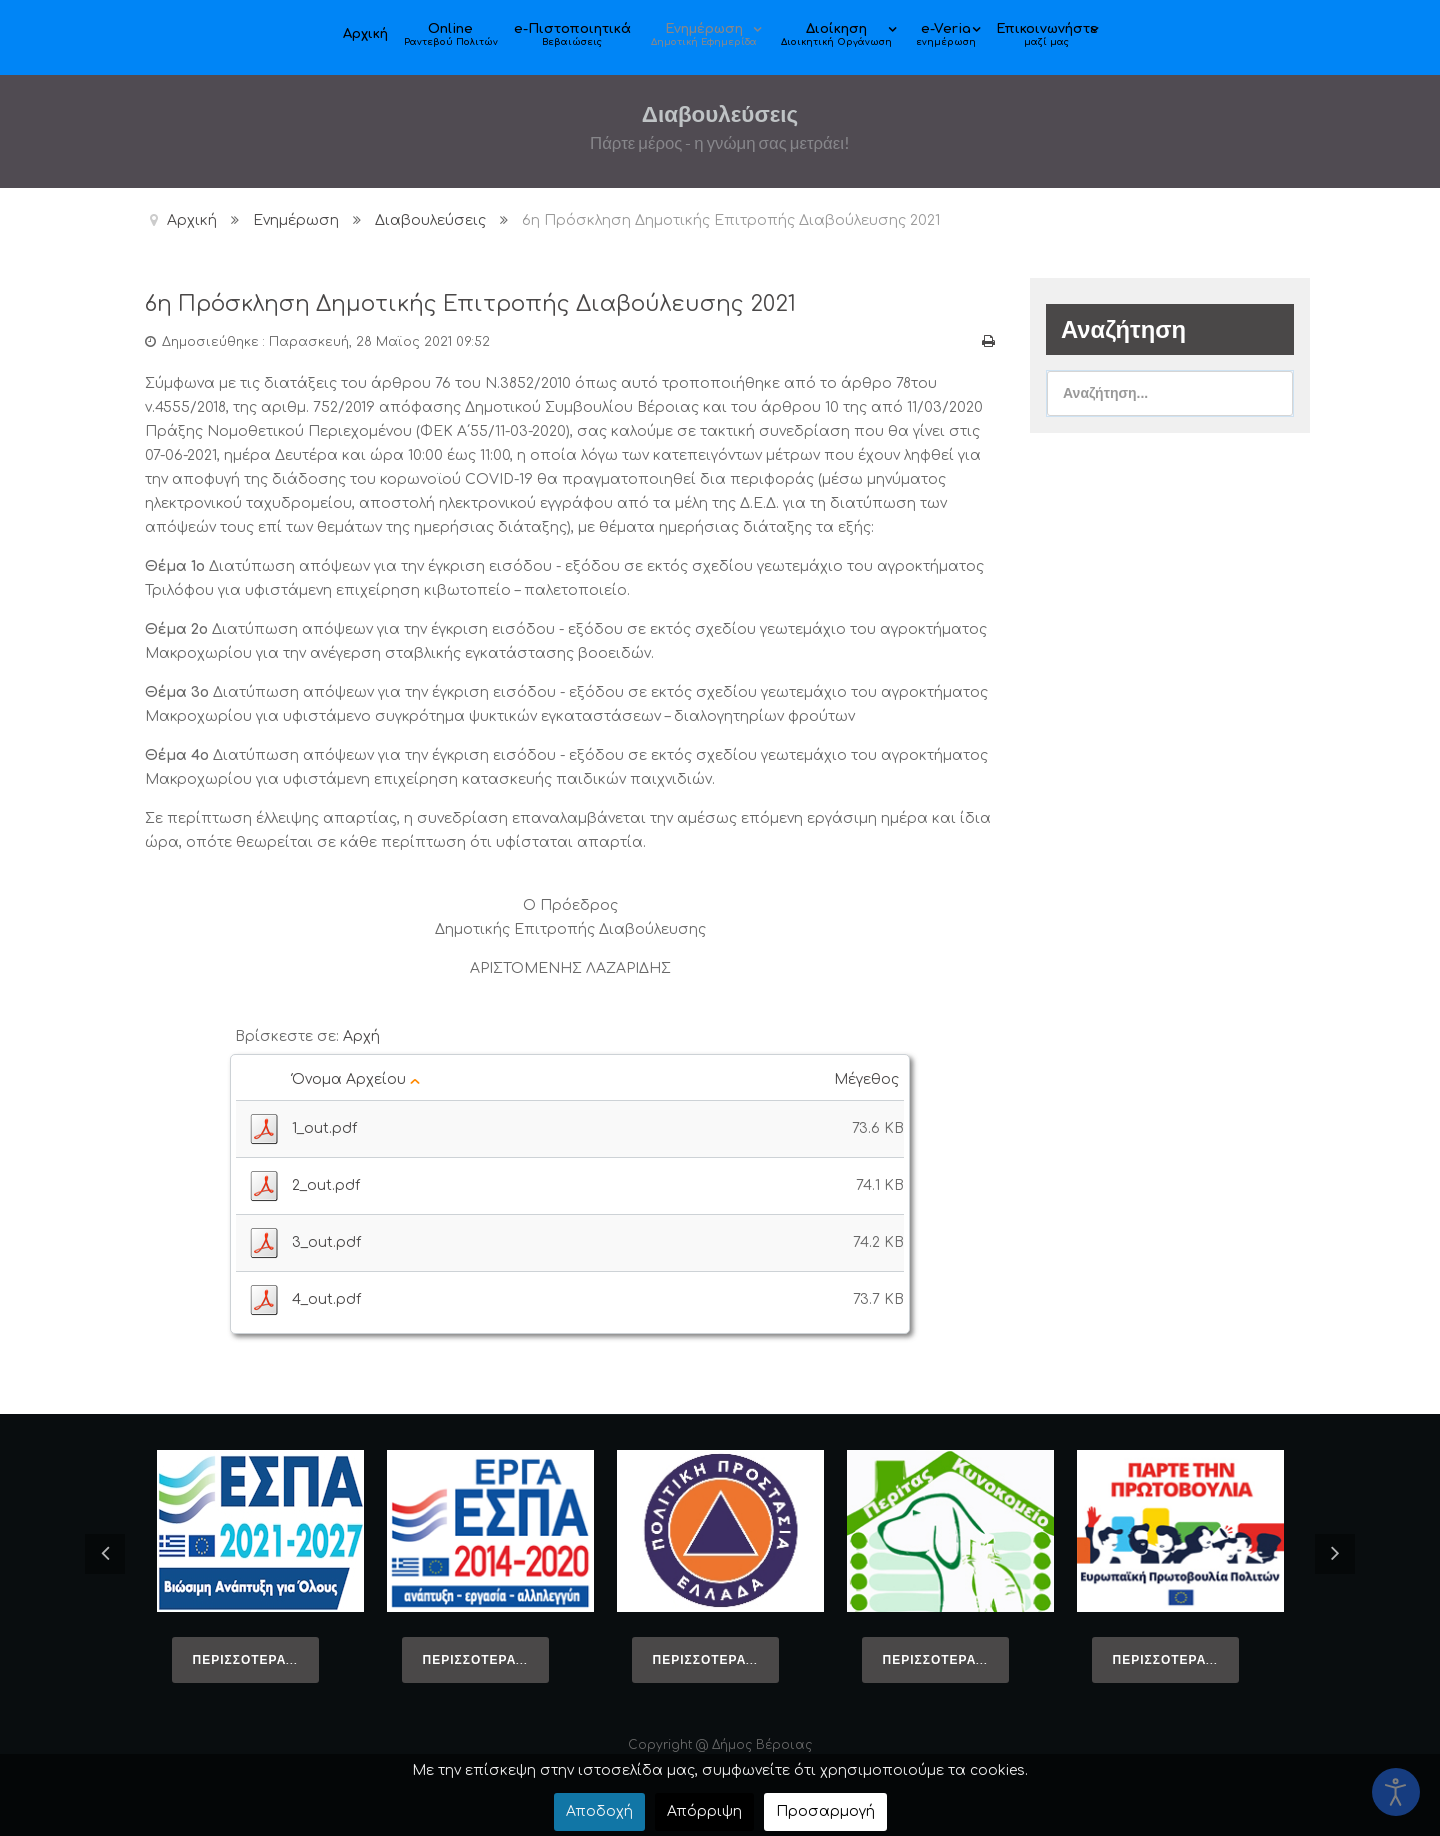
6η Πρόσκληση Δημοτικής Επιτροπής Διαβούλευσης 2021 (496, 303)
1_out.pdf (324, 1127)
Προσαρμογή (825, 1811)
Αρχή (361, 1035)
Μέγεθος (869, 1078)
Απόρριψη (704, 1811)
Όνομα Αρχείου (356, 1078)
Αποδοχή (599, 1811)
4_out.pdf (326, 1298)
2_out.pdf (326, 1184)
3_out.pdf (326, 1241)
